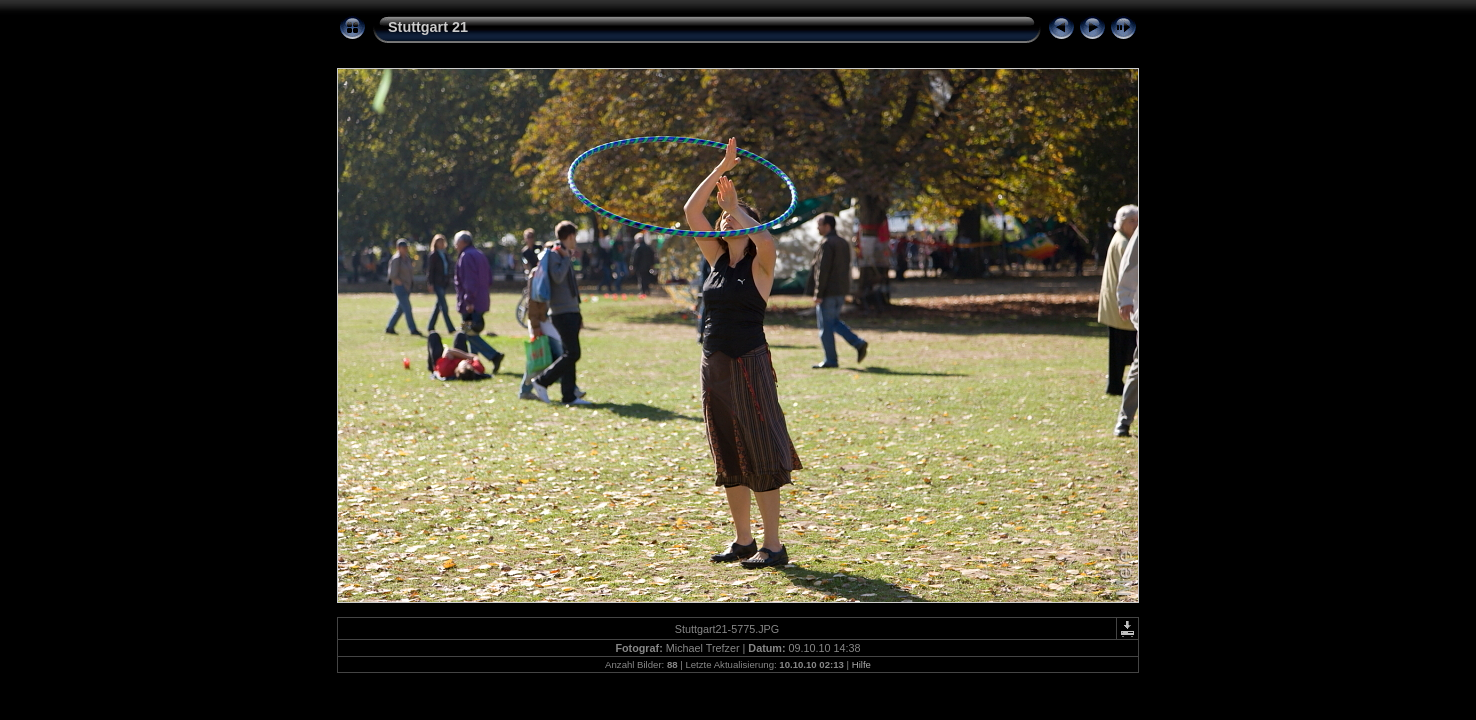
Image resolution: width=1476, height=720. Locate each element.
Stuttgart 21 (428, 27)
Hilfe (861, 664)
